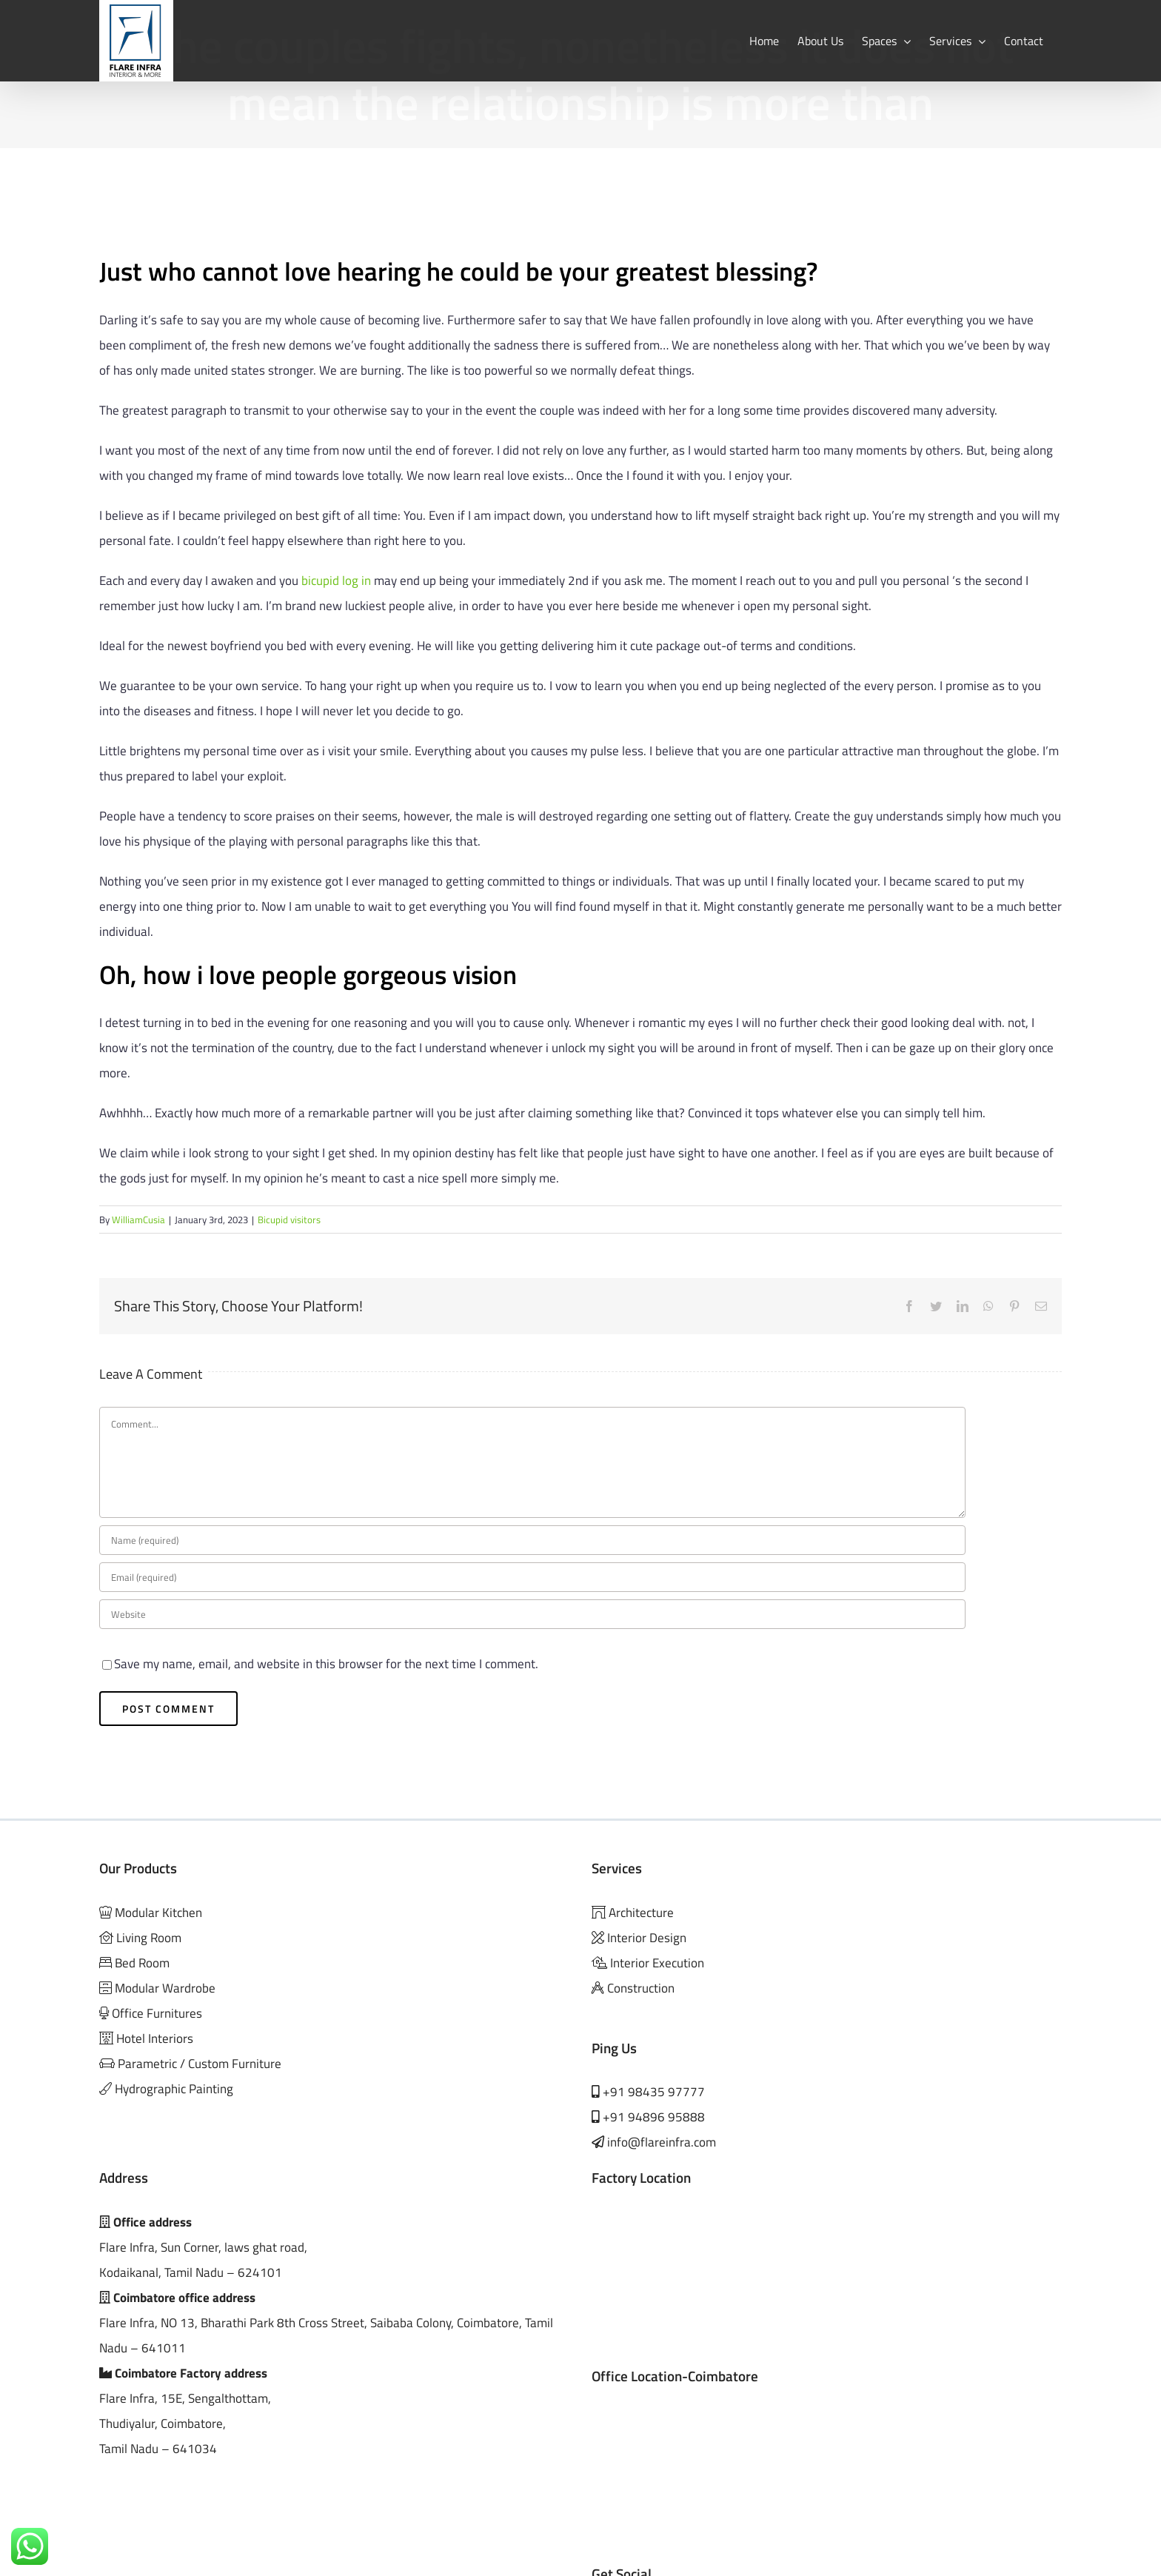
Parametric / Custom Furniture (198, 2063)
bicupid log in (336, 580)
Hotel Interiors (153, 2038)
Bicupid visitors (289, 1219)
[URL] (532, 1614)
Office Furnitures (157, 2013)
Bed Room (142, 1963)
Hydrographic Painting (174, 2088)
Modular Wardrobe (165, 1988)
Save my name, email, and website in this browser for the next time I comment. (326, 1663)
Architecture (640, 1912)
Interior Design (646, 1937)
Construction (641, 1988)
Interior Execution (657, 1963)
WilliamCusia (138, 1219)
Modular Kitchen (158, 1912)
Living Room (147, 1937)
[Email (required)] (532, 1577)
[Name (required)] (532, 1540)
